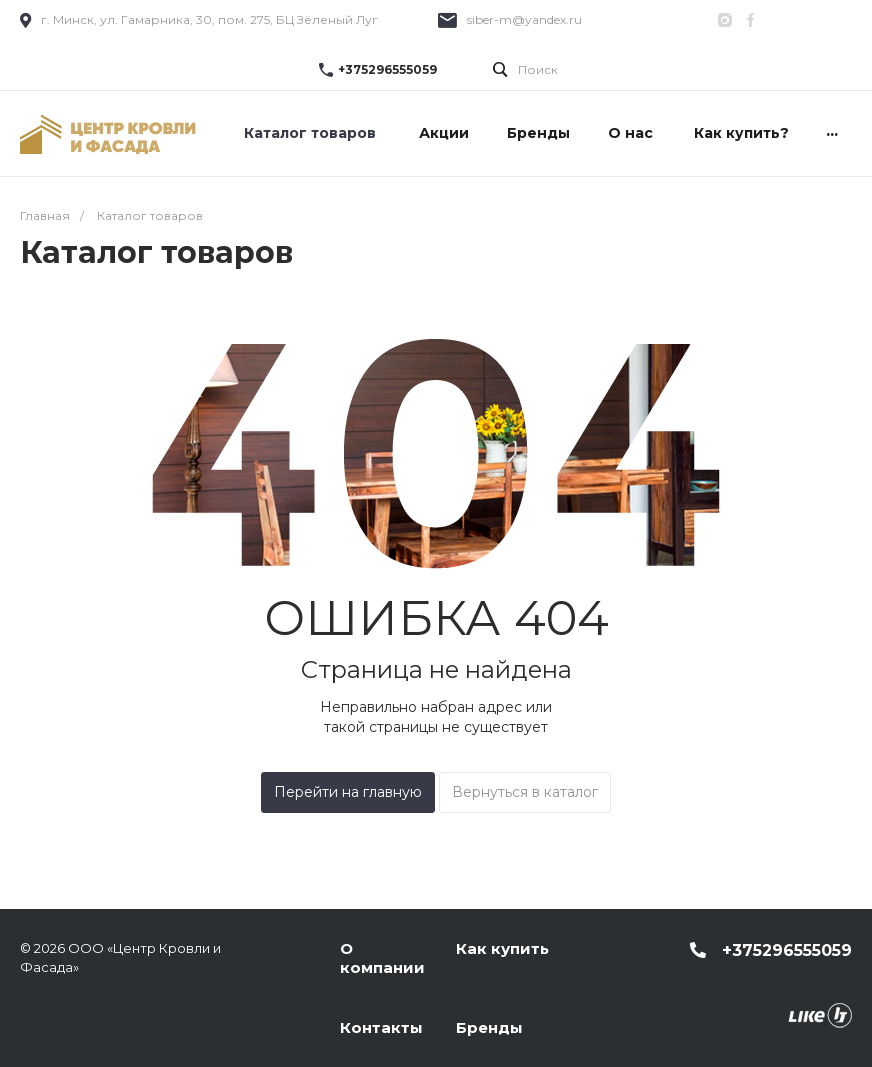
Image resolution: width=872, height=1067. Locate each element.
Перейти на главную (348, 792)
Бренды (489, 1027)
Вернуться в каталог (525, 792)
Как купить (502, 948)
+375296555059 (387, 69)
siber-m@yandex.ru (524, 19)
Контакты (381, 1027)
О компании (382, 958)
